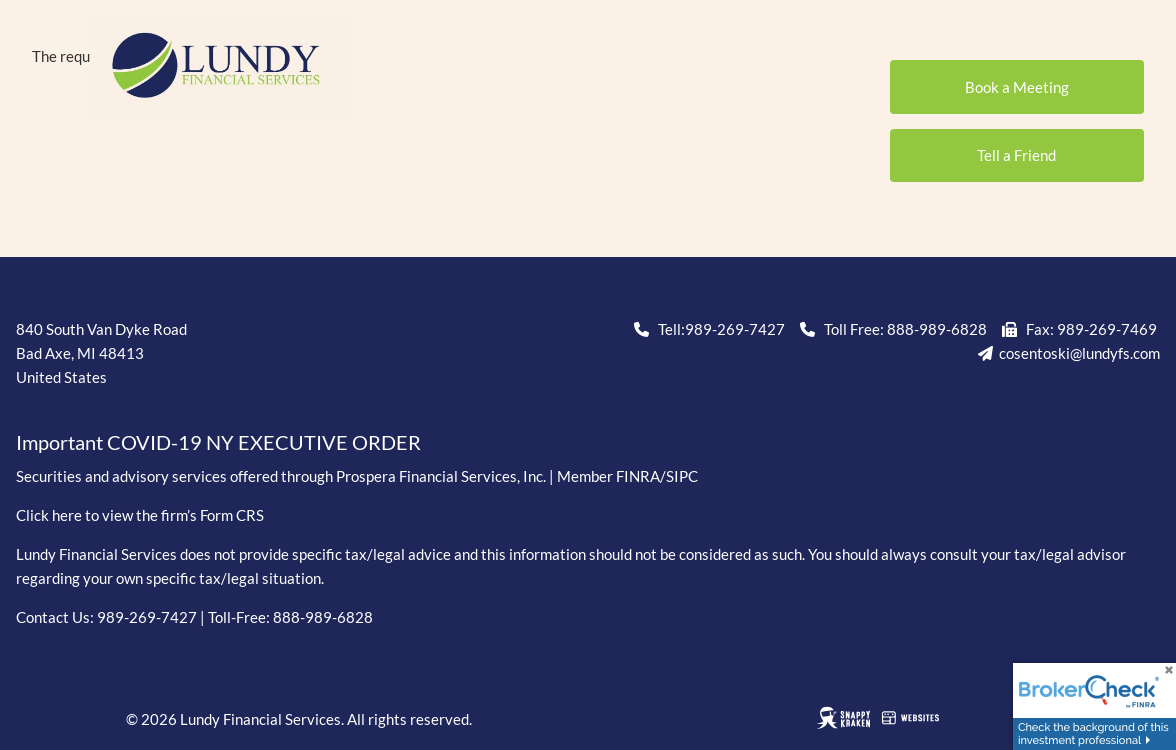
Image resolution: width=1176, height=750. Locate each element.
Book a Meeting (1017, 87)
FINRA (638, 476)
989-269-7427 (735, 329)
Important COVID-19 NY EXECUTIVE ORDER (218, 442)
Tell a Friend (1016, 155)
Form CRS (232, 515)
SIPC (682, 476)
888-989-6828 (937, 329)
